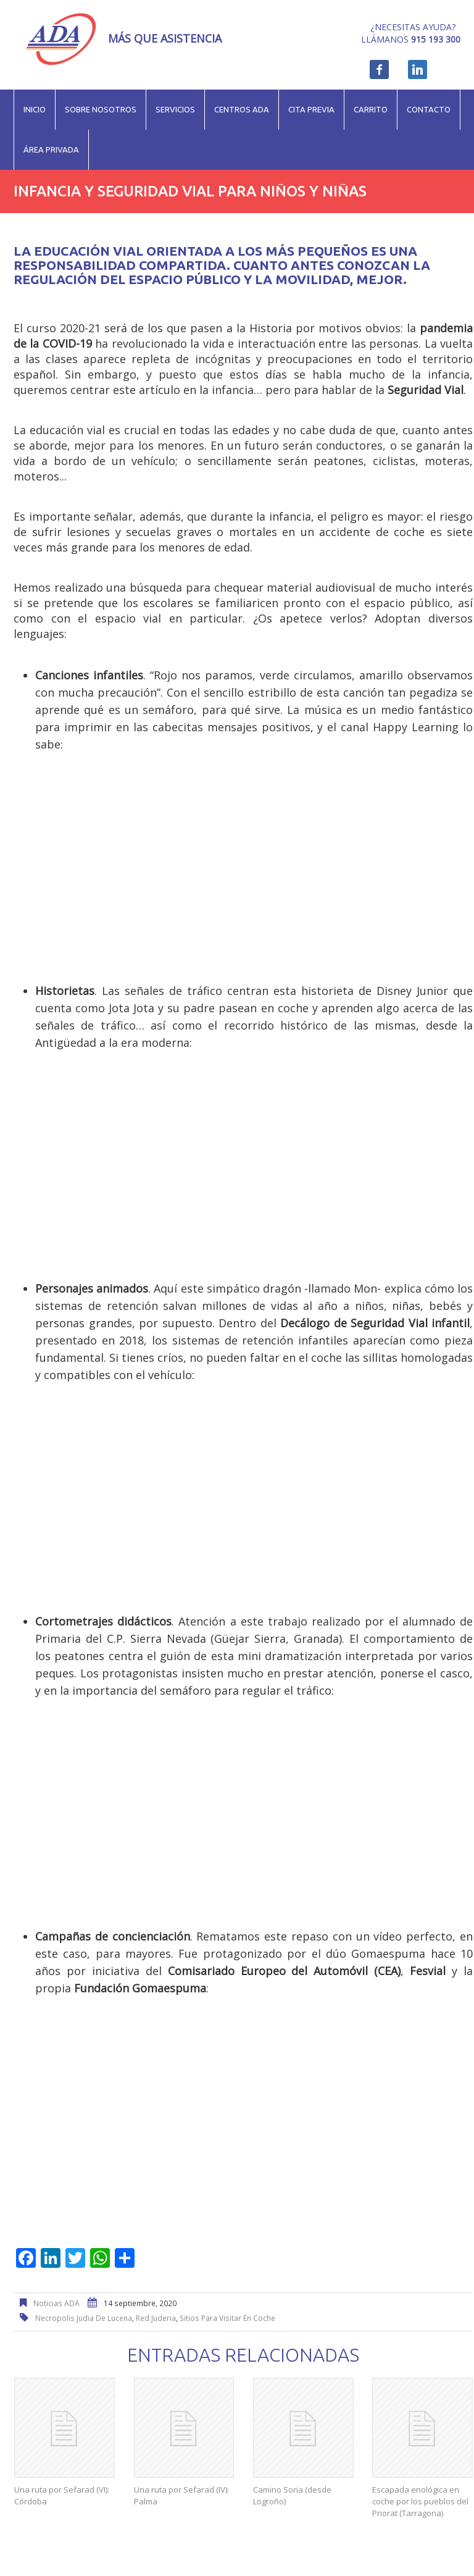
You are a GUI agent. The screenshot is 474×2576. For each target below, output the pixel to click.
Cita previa (311, 109)
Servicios (175, 109)
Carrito (371, 109)
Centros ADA (241, 109)
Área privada (51, 149)
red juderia (156, 2318)
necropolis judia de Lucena (83, 2318)
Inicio (34, 109)
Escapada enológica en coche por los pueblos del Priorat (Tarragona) (420, 2501)
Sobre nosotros (100, 109)
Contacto (429, 109)
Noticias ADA (56, 2303)
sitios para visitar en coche (227, 2318)
